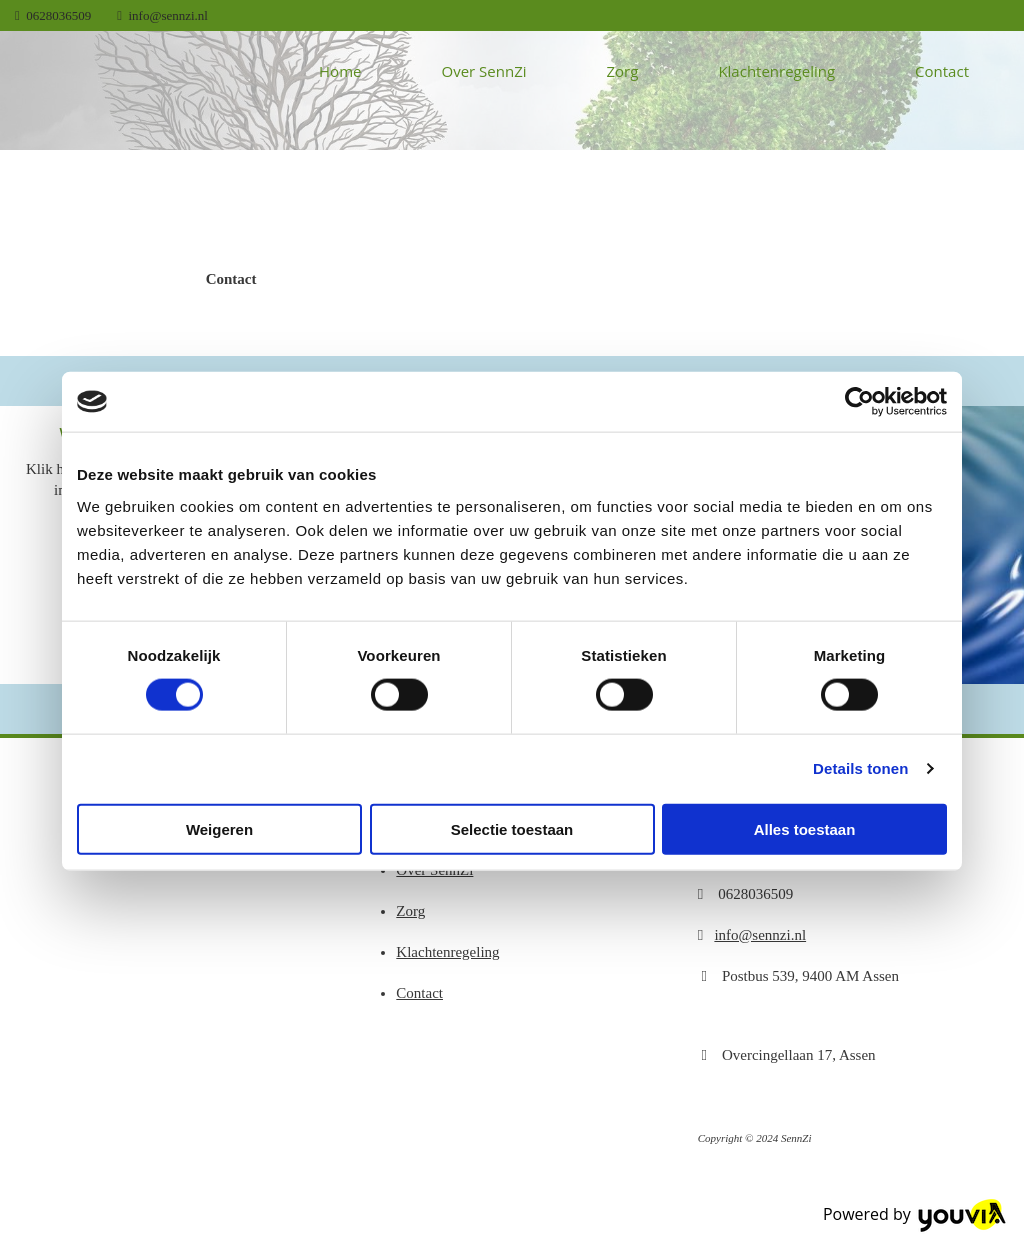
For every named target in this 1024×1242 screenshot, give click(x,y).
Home (340, 71)
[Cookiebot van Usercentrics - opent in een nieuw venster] (859, 402)
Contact (942, 71)
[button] (231, 279)
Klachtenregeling (776, 71)
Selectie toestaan (512, 828)
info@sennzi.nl (169, 15)
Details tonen (860, 768)
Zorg (623, 71)
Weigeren (219, 828)
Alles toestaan (805, 828)
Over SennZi (483, 71)
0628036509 (58, 15)
